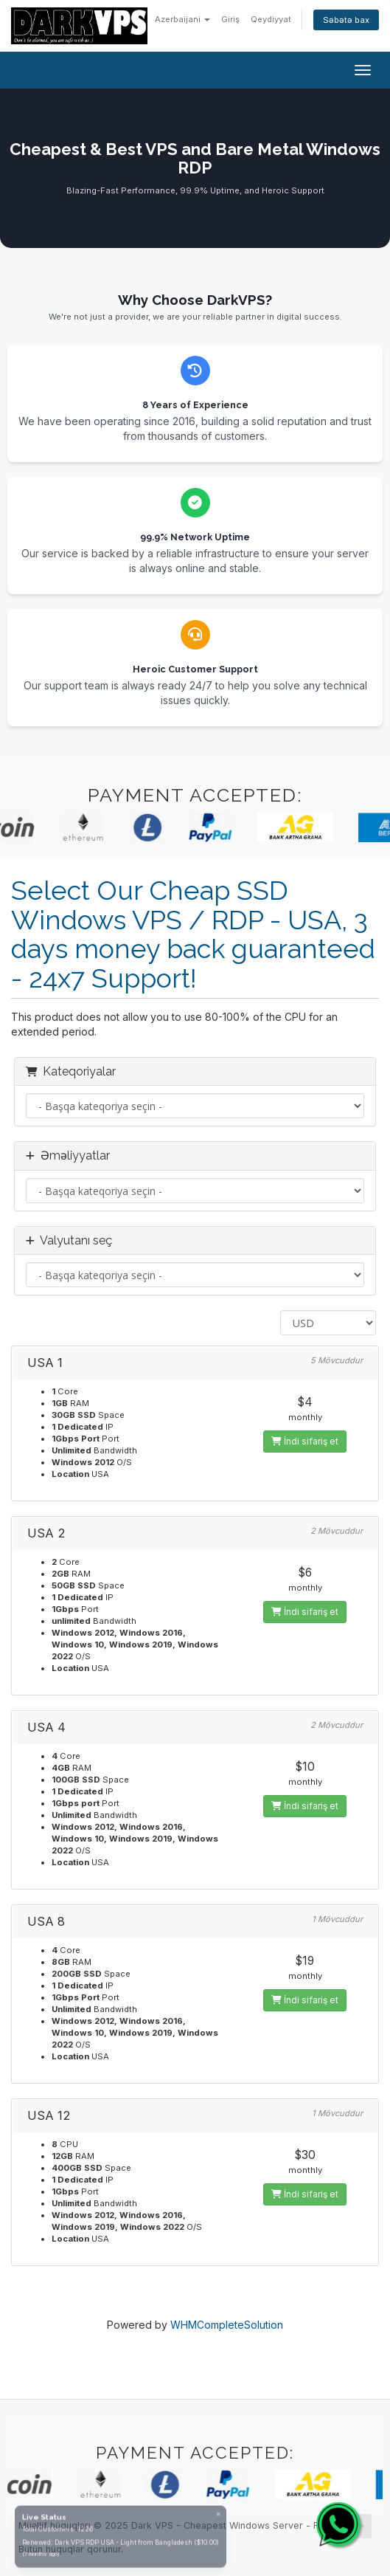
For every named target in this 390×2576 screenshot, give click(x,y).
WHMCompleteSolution (226, 2324)
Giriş (230, 19)
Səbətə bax (346, 20)
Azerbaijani (182, 19)
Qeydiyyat (271, 19)
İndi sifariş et (304, 1441)
